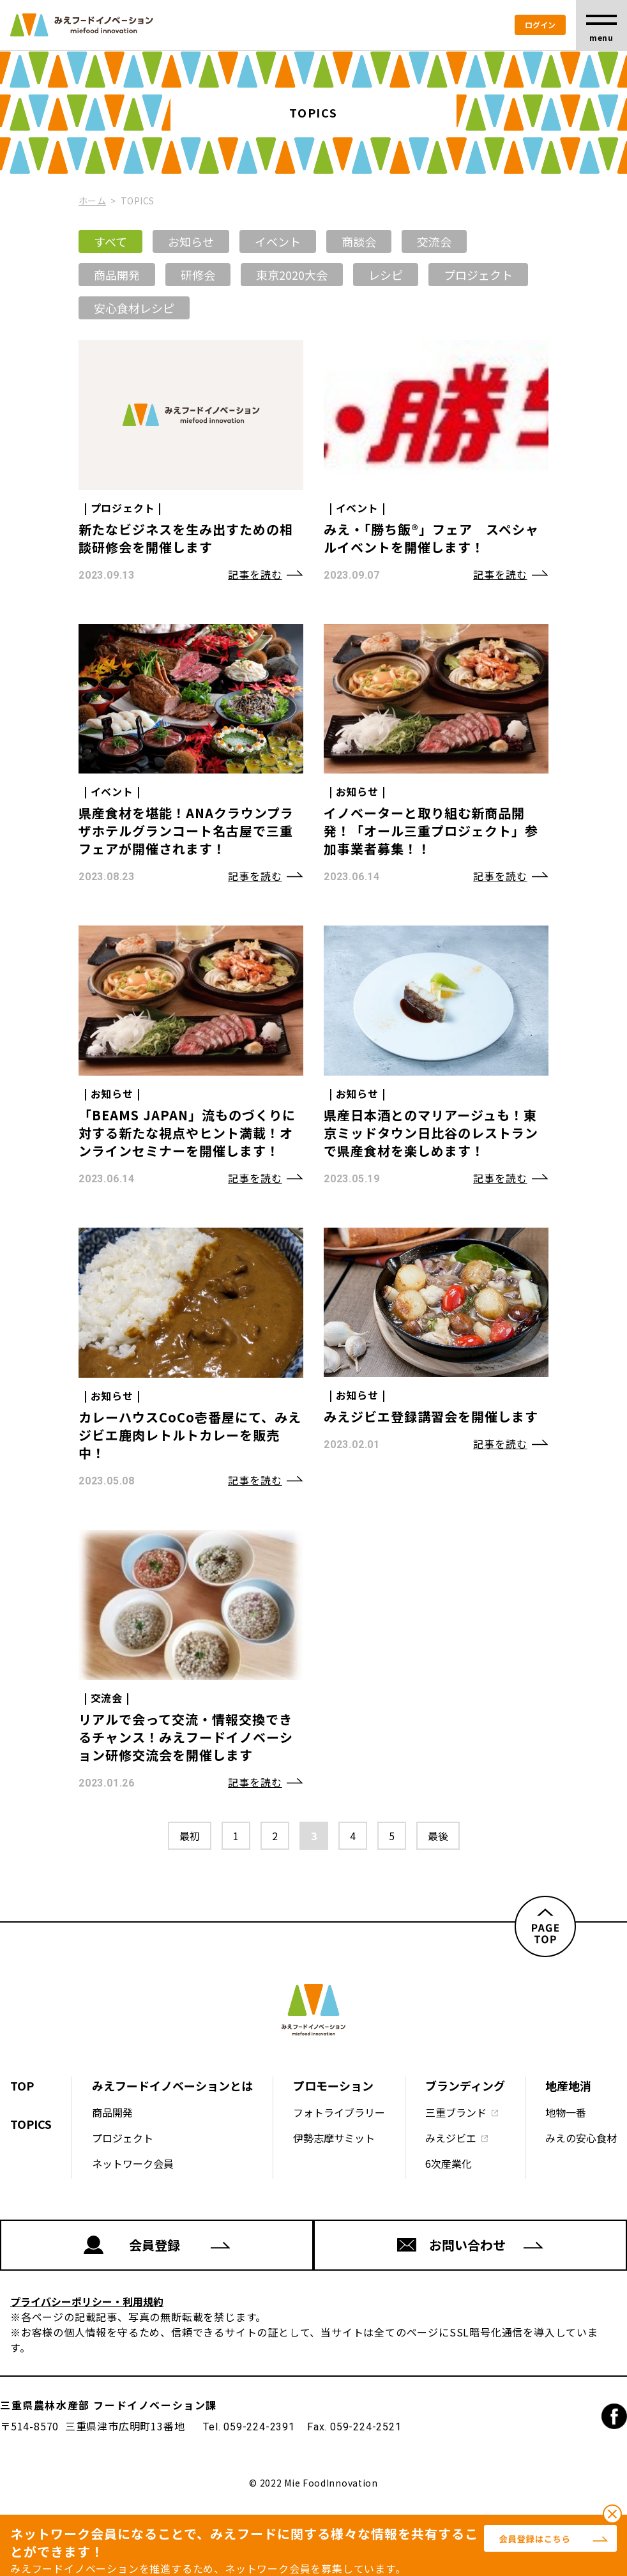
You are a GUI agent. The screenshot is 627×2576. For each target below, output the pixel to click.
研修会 (198, 274)
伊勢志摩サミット (334, 2137)
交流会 (434, 241)
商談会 (359, 241)
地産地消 (568, 2085)
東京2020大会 (292, 274)
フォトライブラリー (339, 2112)
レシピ (385, 274)
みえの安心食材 (581, 2137)
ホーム (92, 200)
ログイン (540, 24)
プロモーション (333, 2085)
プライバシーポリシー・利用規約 (86, 2301)
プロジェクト (478, 274)
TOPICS (31, 2123)
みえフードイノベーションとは (172, 2085)
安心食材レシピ (134, 308)
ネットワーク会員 (133, 2163)
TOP (22, 2085)
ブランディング (465, 2085)
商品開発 (117, 274)
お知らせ (191, 241)
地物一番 (565, 2112)
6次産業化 (448, 2163)
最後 (438, 1835)
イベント (278, 241)
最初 (189, 1835)
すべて (110, 241)
